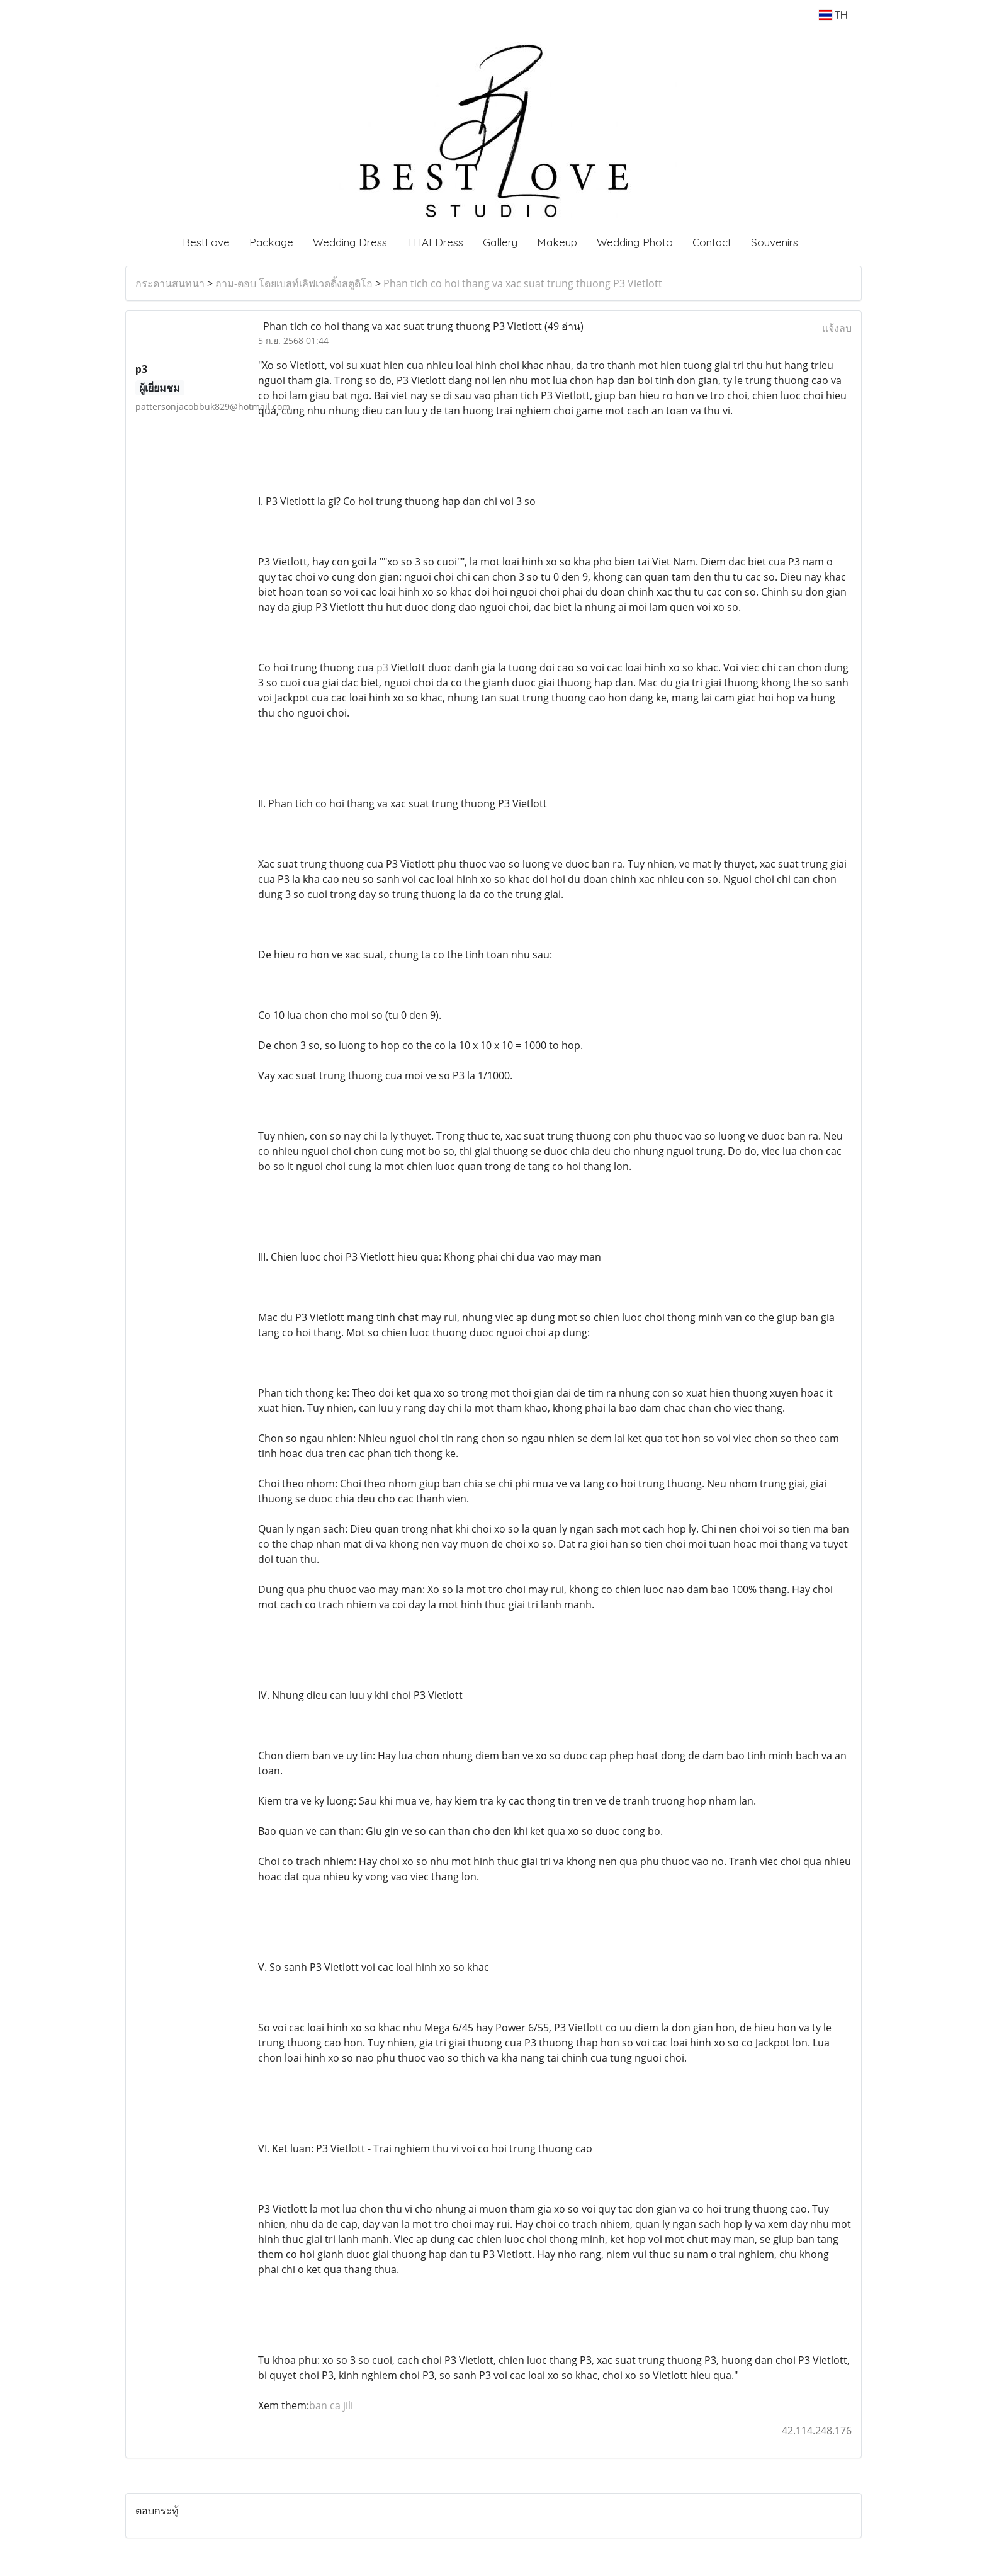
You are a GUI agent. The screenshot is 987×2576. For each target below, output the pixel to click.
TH (833, 15)
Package (271, 242)
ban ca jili (331, 2405)
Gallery (500, 242)
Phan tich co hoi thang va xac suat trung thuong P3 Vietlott (522, 283)
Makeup (557, 242)
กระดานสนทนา (170, 283)
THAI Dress (435, 242)
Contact (711, 242)
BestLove (206, 242)
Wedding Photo (635, 242)
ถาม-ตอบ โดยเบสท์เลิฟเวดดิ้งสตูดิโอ (294, 283)
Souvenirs (774, 242)
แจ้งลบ (837, 328)
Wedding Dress (350, 242)
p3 (382, 667)
